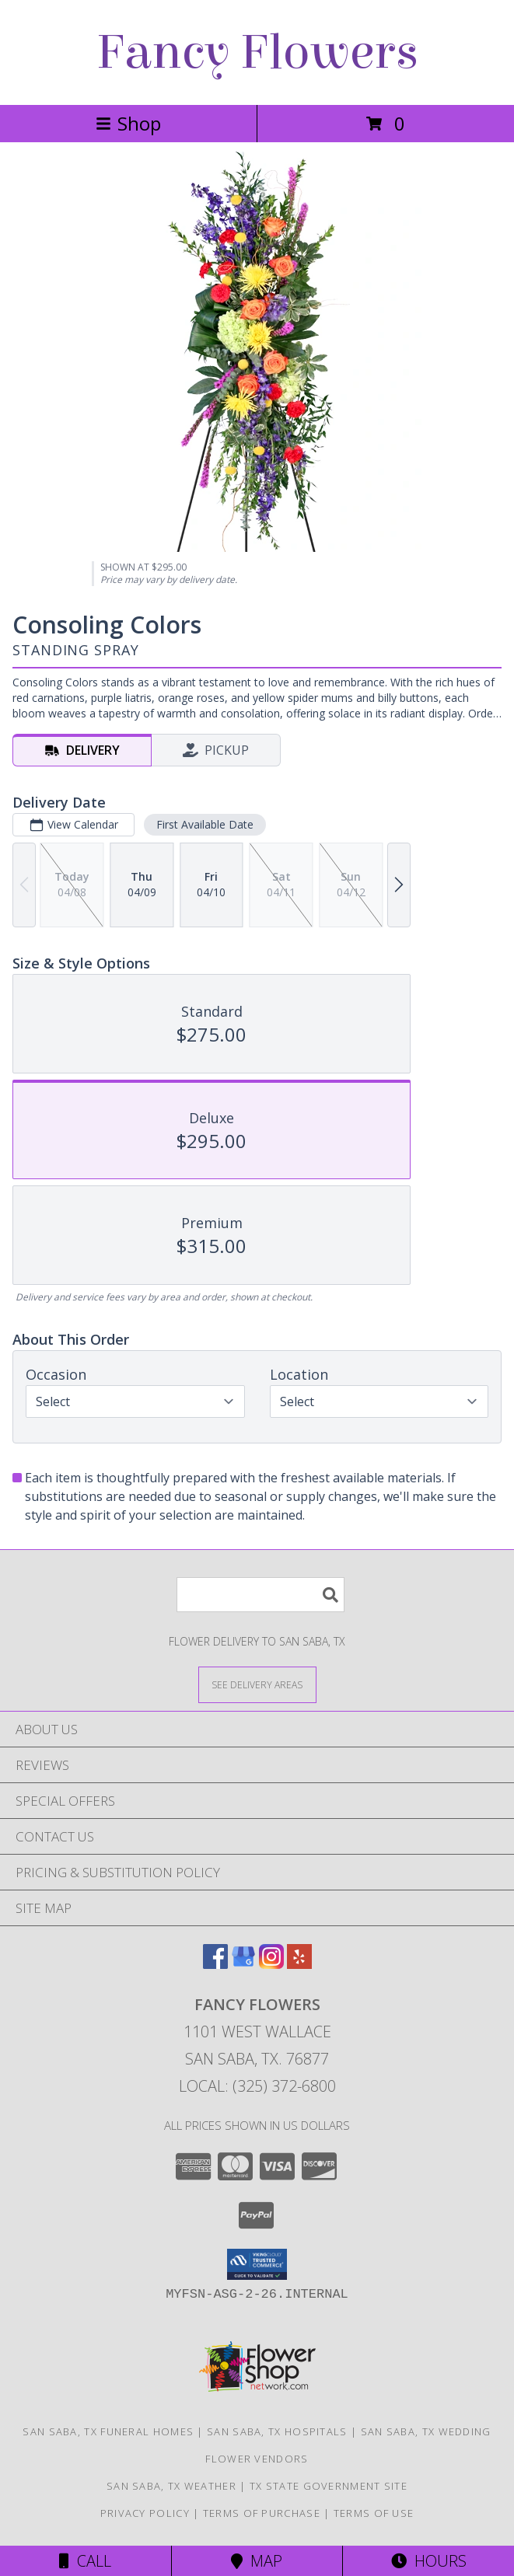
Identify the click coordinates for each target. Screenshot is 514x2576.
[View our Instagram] (271, 1964)
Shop (128, 123)
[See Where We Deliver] (257, 1684)
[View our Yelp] (299, 1964)
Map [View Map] (256, 2560)
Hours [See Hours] (429, 2560)
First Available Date (205, 824)
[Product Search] (260, 1594)
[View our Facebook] (215, 1964)
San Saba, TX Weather (171, 2486)
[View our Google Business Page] (243, 1964)
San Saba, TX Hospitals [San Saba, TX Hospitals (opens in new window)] (277, 2431)
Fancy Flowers (257, 52)
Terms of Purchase (261, 2513)
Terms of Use (374, 2513)
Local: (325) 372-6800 (257, 2085)
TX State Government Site (328, 2486)
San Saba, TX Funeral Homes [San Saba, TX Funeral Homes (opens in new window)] (108, 2431)
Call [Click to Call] (85, 2560)
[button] (257, 2264)
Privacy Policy (145, 2513)
